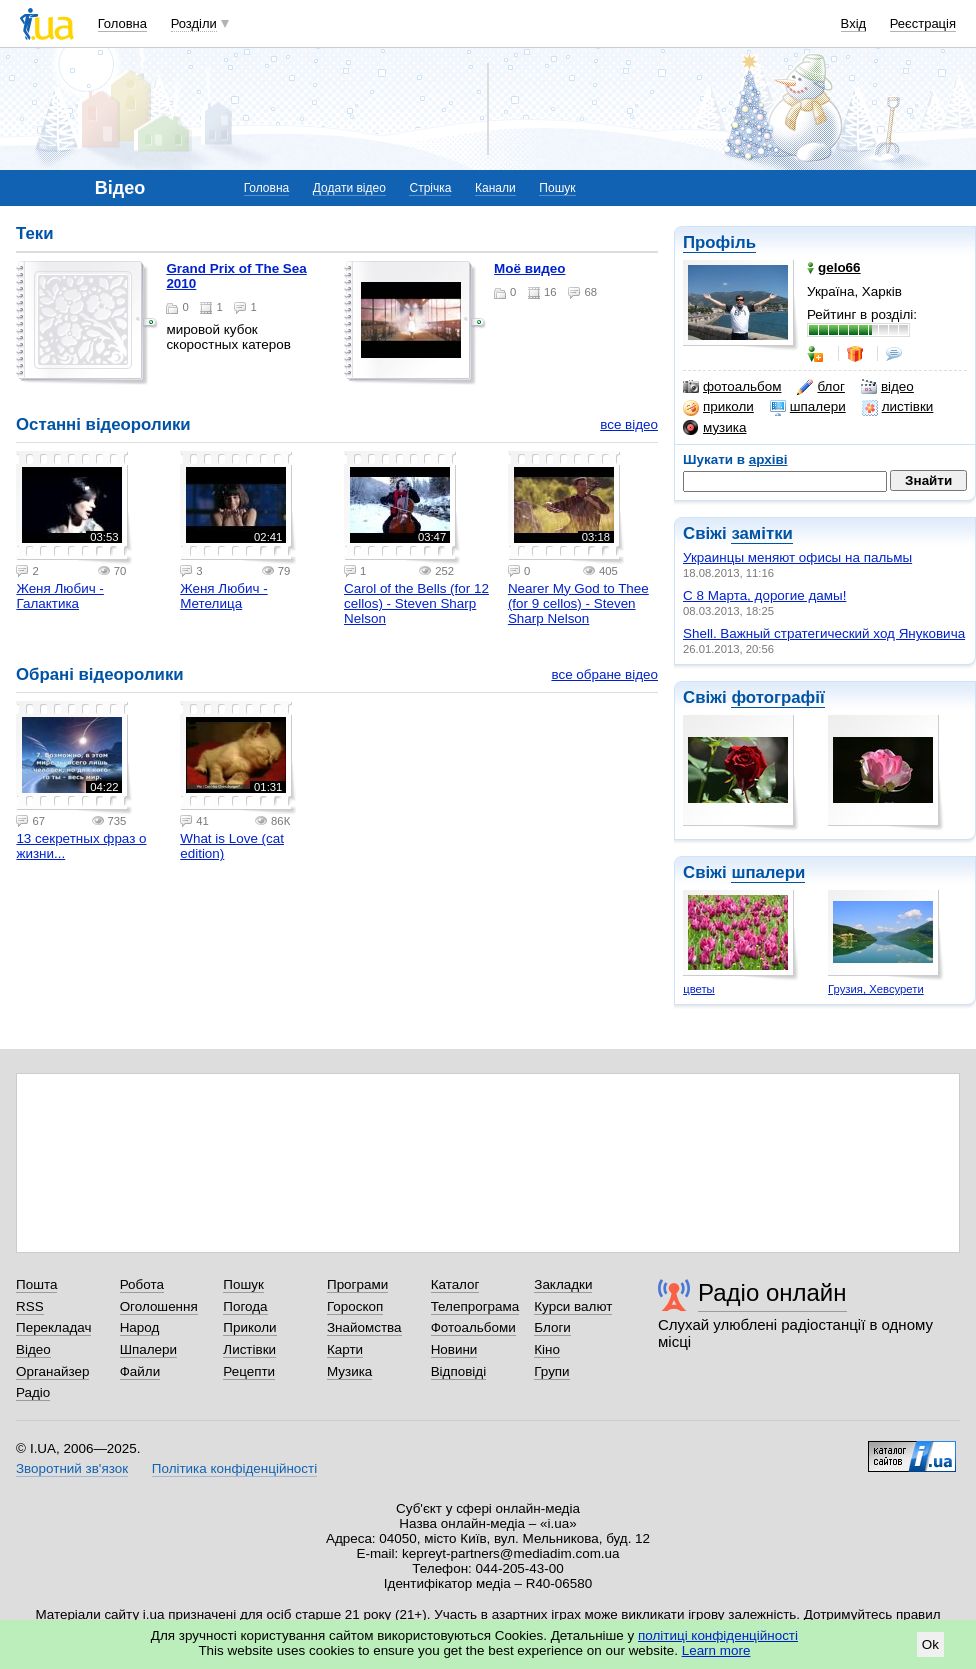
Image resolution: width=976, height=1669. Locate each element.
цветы (699, 989)
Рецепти (249, 1371)
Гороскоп (355, 1306)
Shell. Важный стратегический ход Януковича (824, 633)
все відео (629, 424)
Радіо (33, 1392)
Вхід (854, 23)
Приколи (249, 1327)
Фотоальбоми (473, 1327)
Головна (122, 23)
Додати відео (349, 188)
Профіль (719, 242)
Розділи (194, 23)
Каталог (455, 1284)
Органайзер (52, 1371)
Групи (551, 1371)
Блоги (552, 1327)
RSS (30, 1306)
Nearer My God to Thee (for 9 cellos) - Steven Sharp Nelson (578, 603)
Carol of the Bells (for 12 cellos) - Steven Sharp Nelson (416, 603)
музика (714, 428)
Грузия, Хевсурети (876, 989)
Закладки (563, 1284)
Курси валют (573, 1306)
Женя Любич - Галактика (59, 596)
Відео (33, 1349)
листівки (898, 407)
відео (887, 387)
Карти (345, 1349)
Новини (454, 1349)
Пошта (36, 1284)
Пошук (557, 188)
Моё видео (529, 268)
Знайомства (364, 1327)
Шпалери (148, 1349)
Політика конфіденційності (234, 1468)
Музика (349, 1371)
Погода (245, 1306)
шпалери (808, 407)
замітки (762, 533)
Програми (357, 1284)
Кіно (547, 1349)
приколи (718, 407)
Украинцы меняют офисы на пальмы (797, 557)
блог (820, 387)
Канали (495, 188)
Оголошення (159, 1306)
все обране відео (604, 674)
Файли (140, 1371)
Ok (930, 1644)
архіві (768, 459)
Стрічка (430, 188)
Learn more (716, 1650)
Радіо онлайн (772, 1292)
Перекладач (53, 1327)
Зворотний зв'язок (72, 1468)
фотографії (777, 697)
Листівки (249, 1349)
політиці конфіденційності (718, 1635)
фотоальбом (732, 387)
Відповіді (459, 1371)
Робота (142, 1284)
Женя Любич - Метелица (223, 596)
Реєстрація (923, 23)
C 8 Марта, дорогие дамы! (764, 595)
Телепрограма (475, 1306)
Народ (140, 1327)
